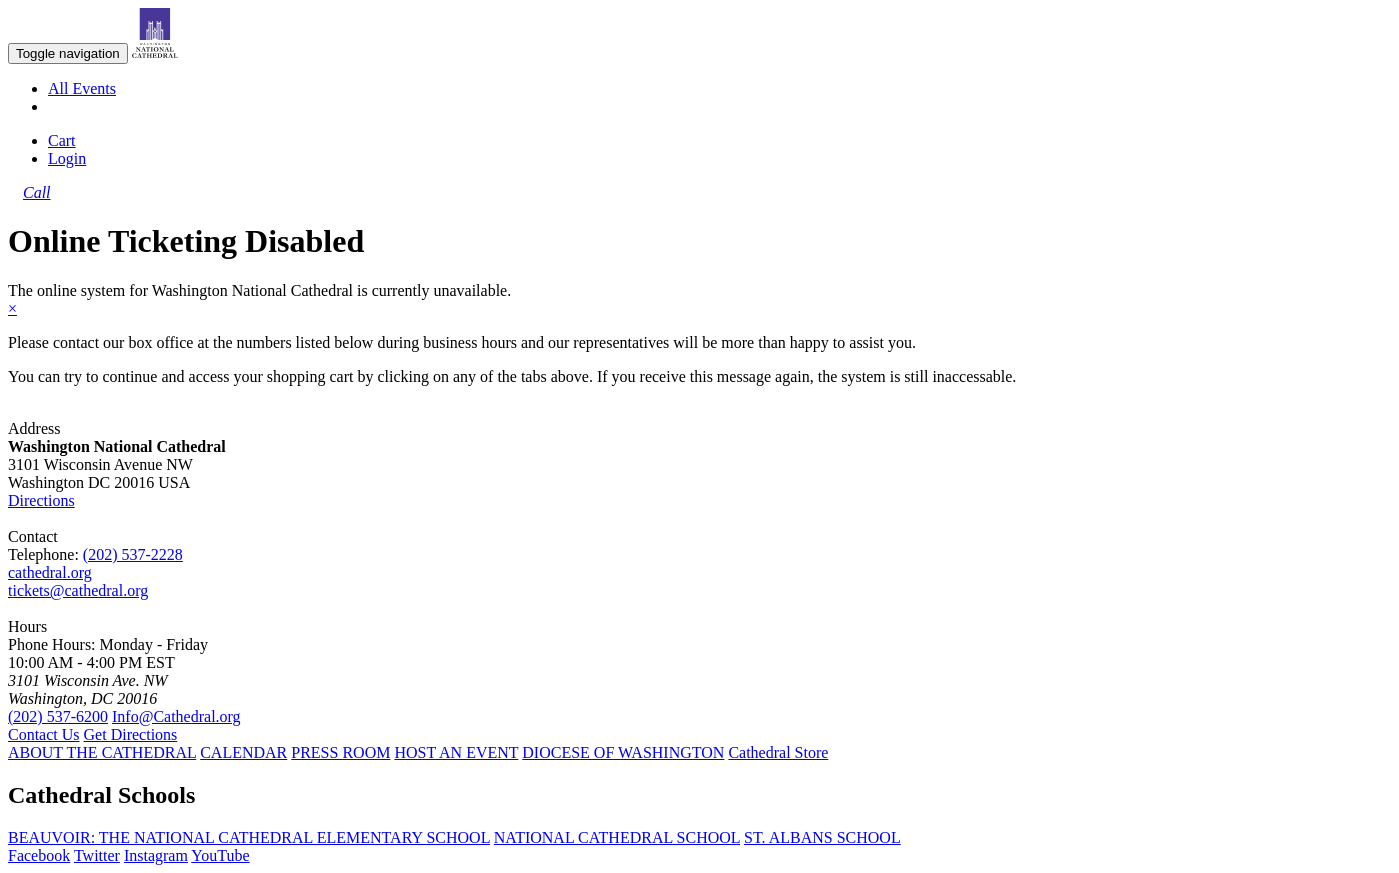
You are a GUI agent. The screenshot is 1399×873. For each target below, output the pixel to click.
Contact (33, 536)
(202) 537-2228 (133, 554)
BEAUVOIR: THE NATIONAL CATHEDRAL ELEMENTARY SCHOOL (249, 837)
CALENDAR (243, 752)
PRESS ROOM (340, 752)
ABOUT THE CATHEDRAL (102, 752)
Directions (41, 500)
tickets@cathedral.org (78, 590)
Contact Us (44, 734)
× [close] (12, 308)
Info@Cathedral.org (176, 716)
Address (34, 428)
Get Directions (131, 734)
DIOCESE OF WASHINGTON (623, 752)
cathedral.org (50, 572)
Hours (27, 626)
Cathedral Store (778, 752)
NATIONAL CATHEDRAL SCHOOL (617, 837)
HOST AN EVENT (456, 752)
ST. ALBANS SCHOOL (822, 837)
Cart (62, 140)
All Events (82, 88)
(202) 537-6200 (58, 716)
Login (67, 158)
